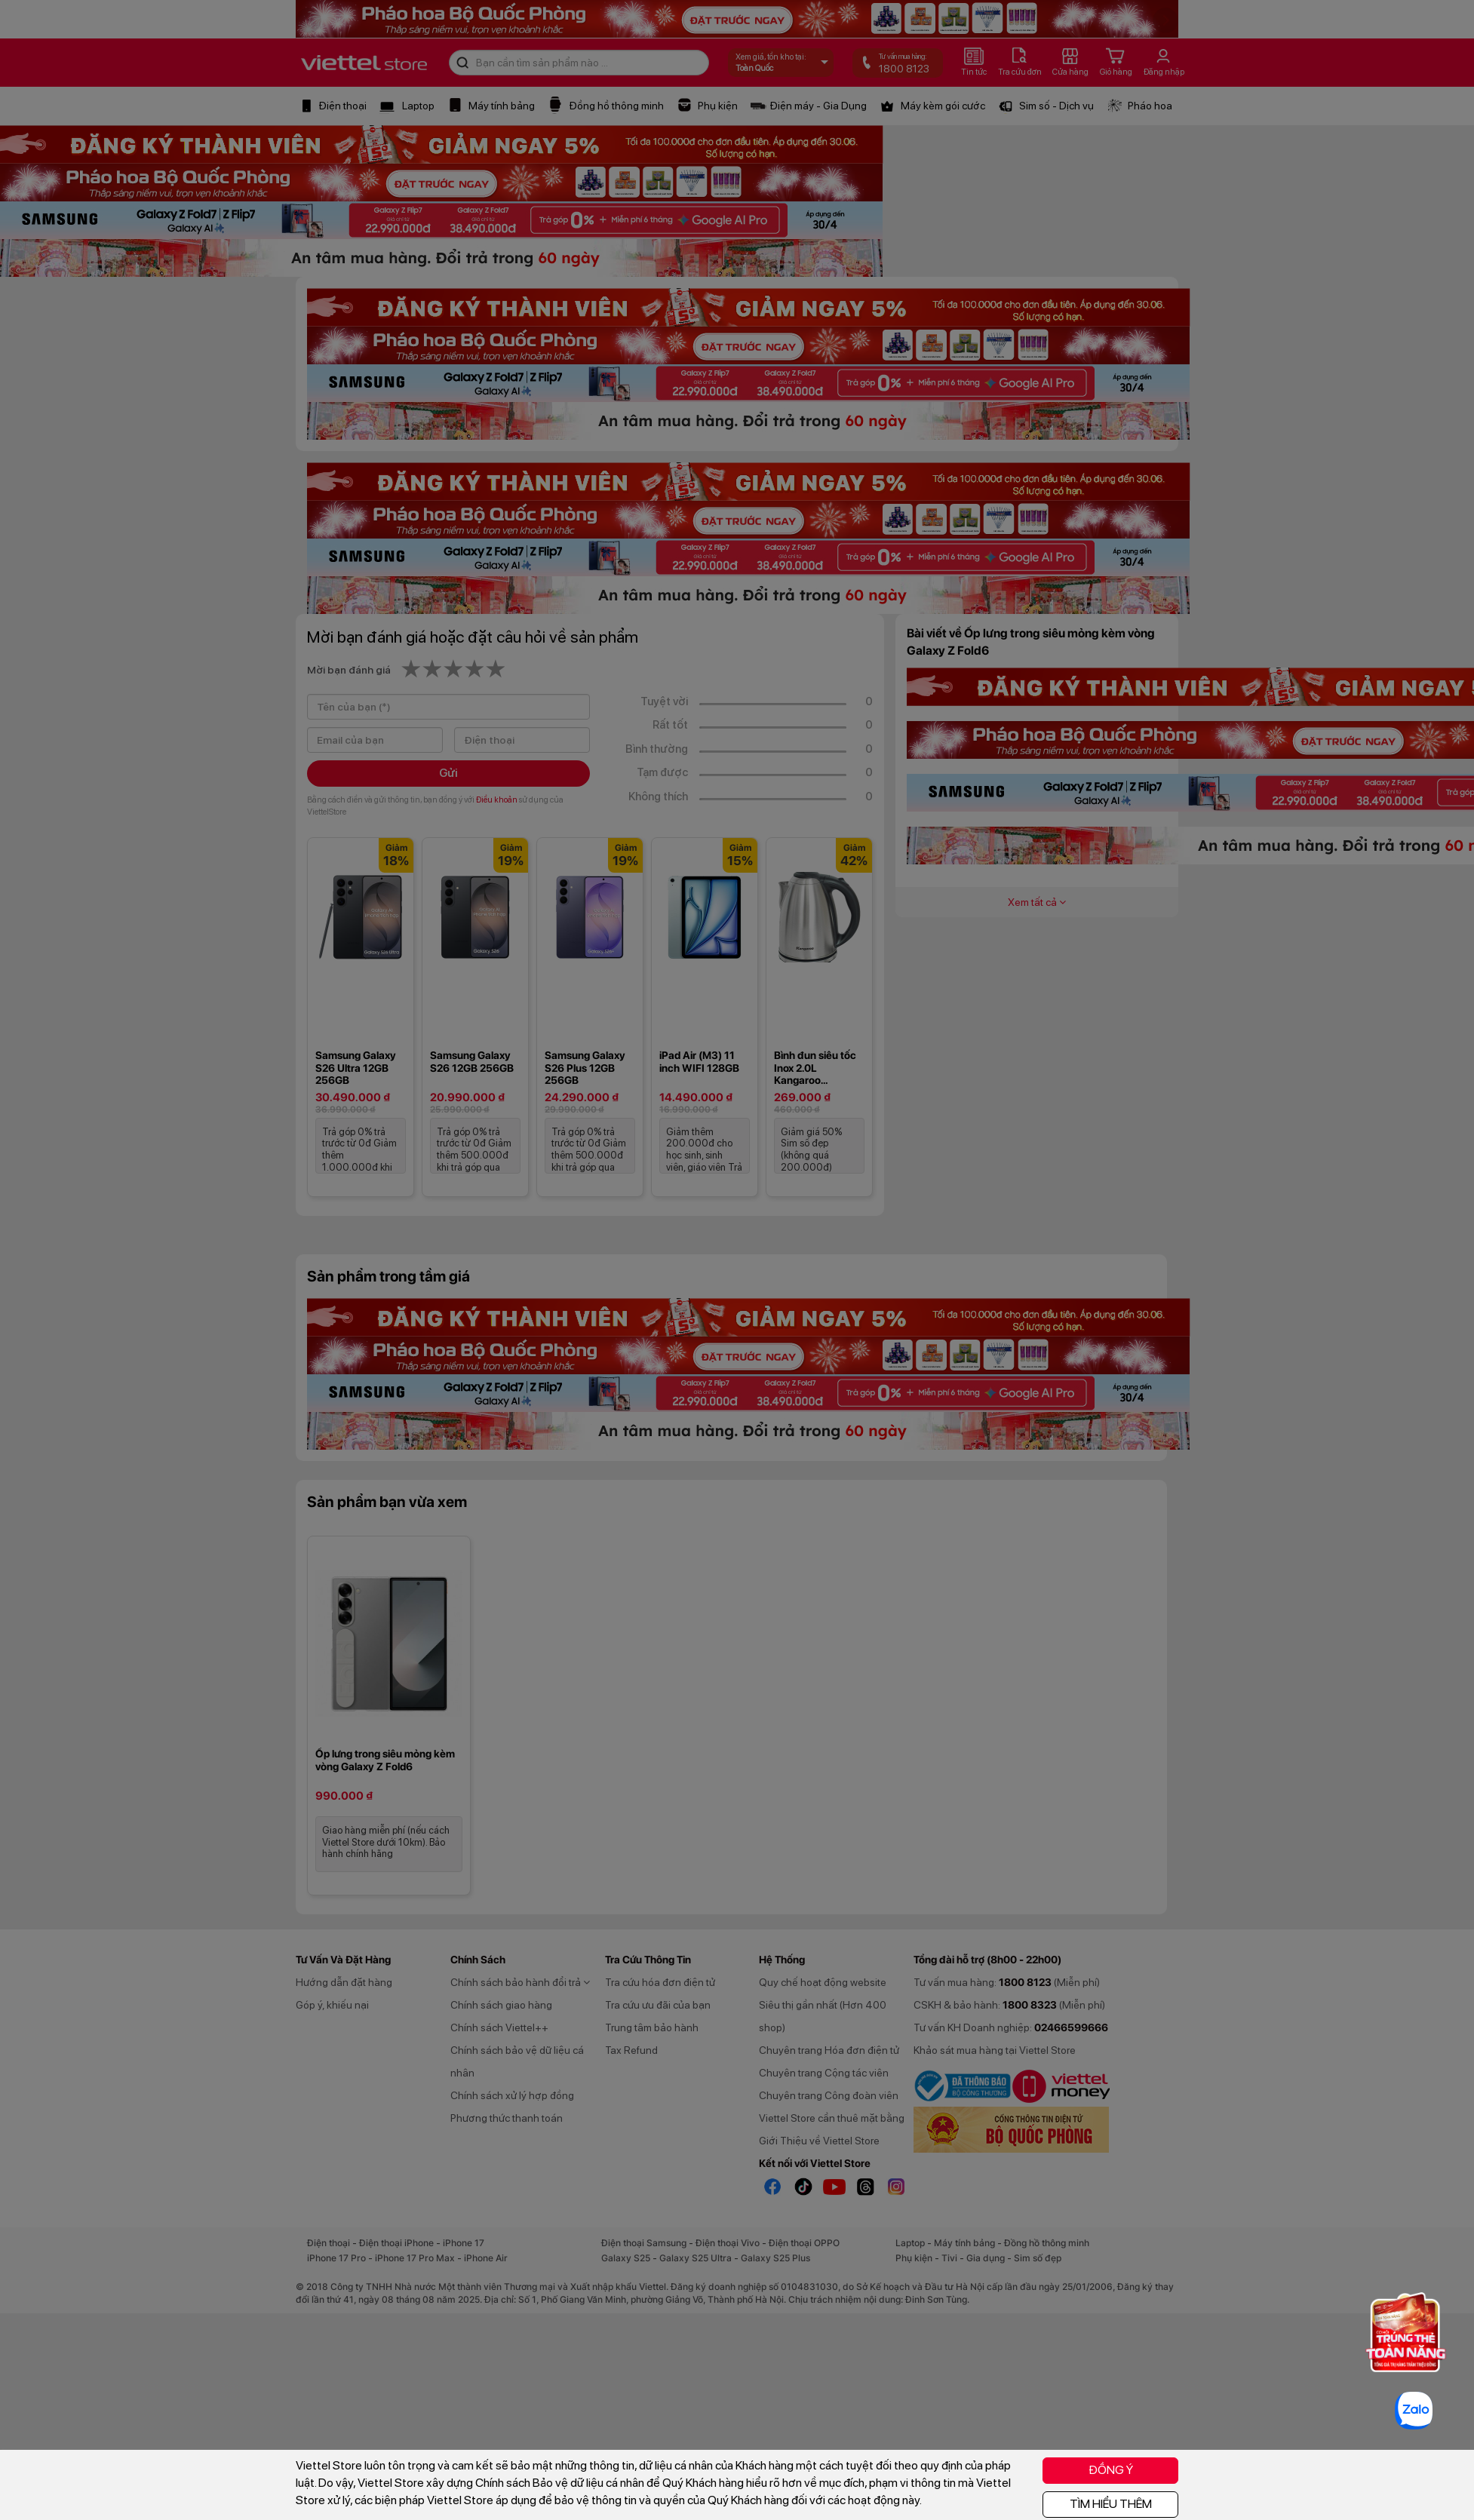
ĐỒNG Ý (1111, 2470)
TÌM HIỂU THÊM (1111, 2504)
